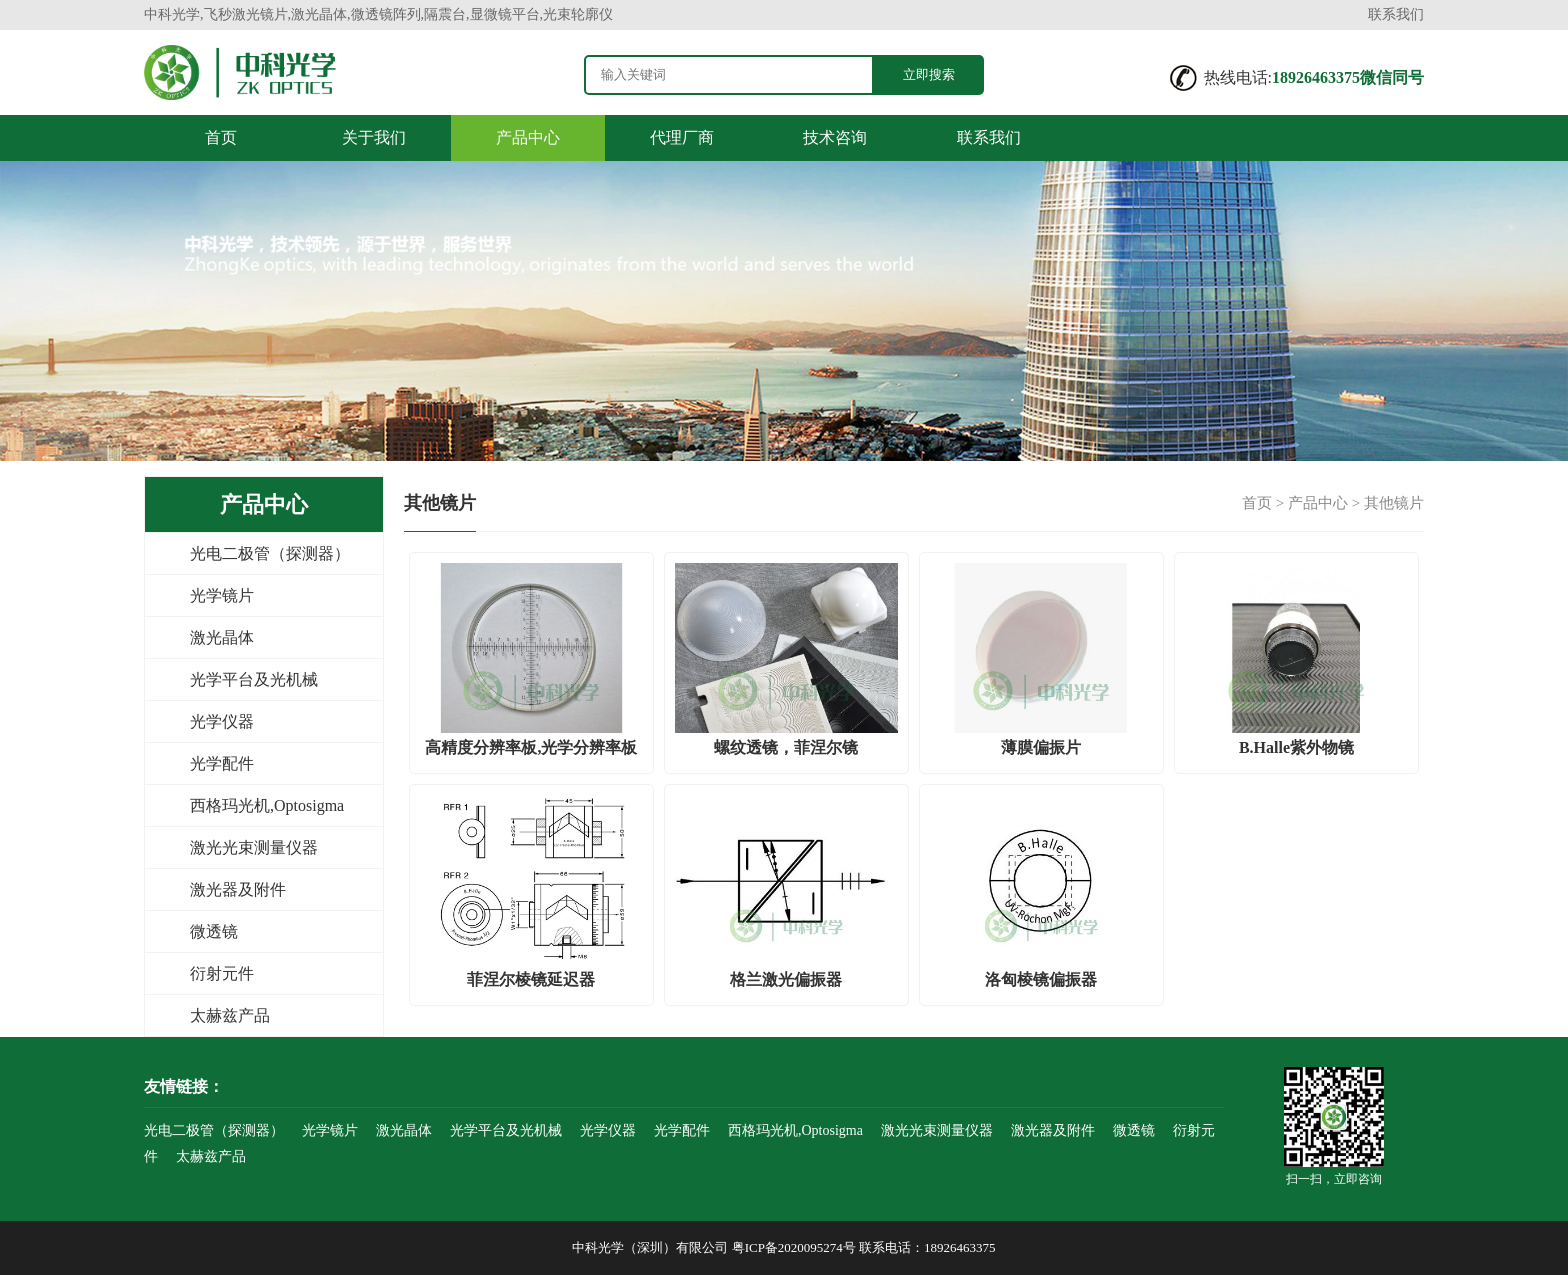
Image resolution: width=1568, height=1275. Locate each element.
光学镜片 (222, 595)
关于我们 (374, 137)
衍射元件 (222, 973)
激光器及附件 (238, 889)
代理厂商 (682, 137)
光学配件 (222, 763)
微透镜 (214, 931)
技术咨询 (835, 137)
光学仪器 (222, 721)
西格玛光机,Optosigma (267, 805)
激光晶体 (222, 637)
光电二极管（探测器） (270, 553)
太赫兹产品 (230, 1015)
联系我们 (1396, 14)
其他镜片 (1394, 503)
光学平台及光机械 (254, 679)
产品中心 (528, 137)
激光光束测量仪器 (254, 847)
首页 (221, 137)
